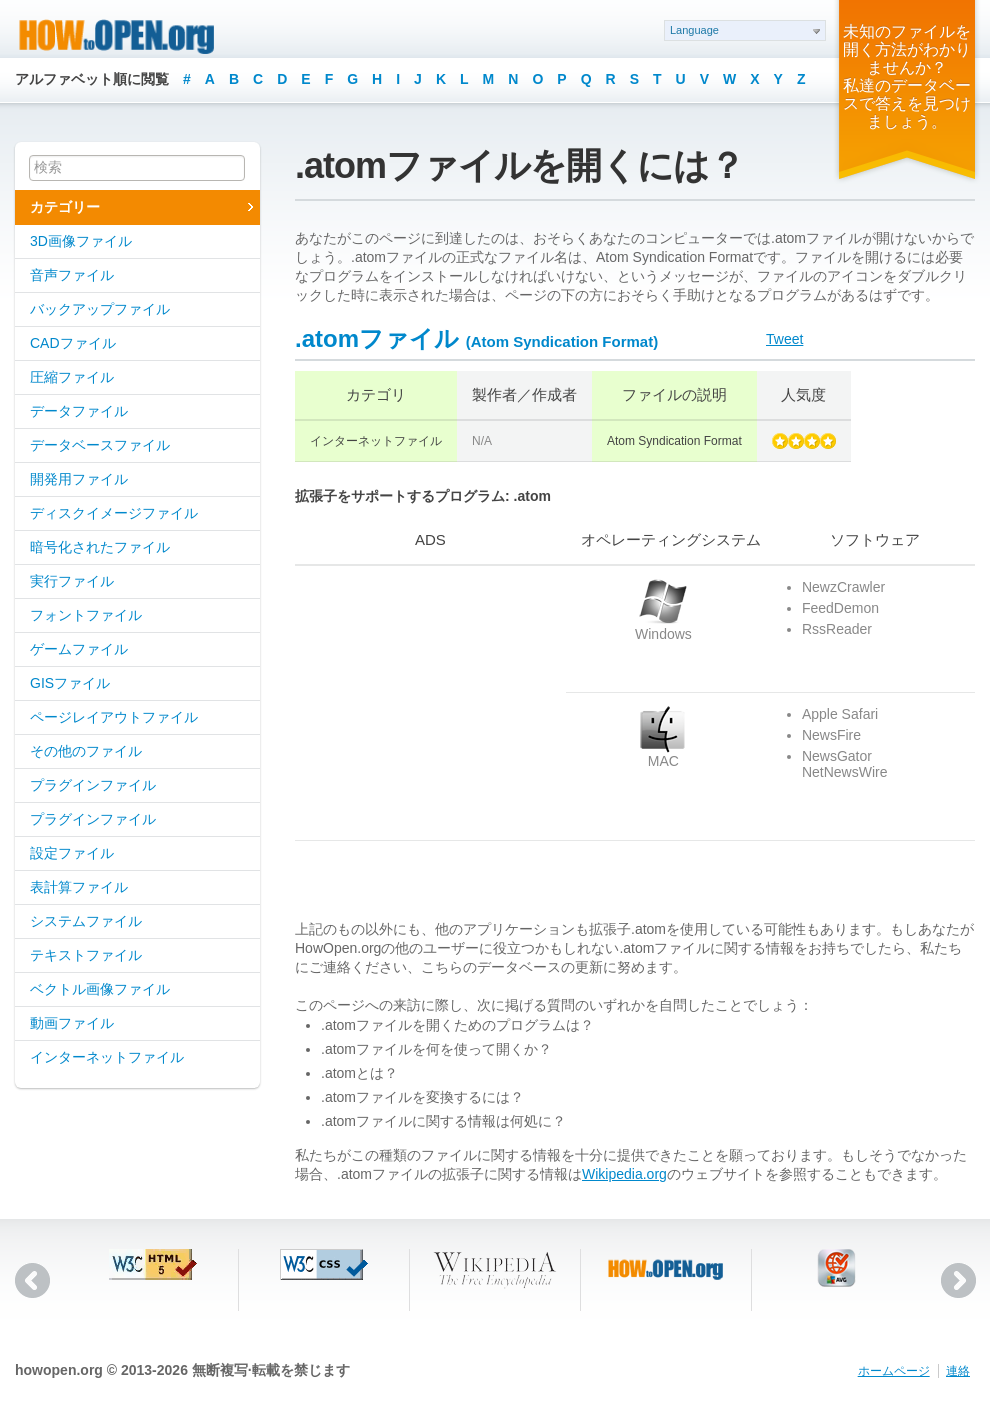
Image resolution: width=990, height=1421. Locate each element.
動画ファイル (72, 1023)
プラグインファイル (93, 785)
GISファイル (70, 683)
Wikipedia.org (624, 1174)
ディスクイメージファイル (114, 513)
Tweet (784, 339)
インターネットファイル (107, 1057)
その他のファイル (86, 751)
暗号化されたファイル (100, 547)
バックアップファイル (100, 309)
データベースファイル (100, 445)
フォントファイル (86, 615)
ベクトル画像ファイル (100, 989)
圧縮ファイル (72, 377)
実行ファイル (72, 581)
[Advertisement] (420, 703)
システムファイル (86, 921)
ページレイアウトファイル (114, 717)
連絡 (958, 1371)
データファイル (79, 411)
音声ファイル (72, 275)
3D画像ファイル (81, 241)
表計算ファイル (79, 887)
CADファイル (73, 343)
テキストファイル (86, 955)
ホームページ (894, 1371)
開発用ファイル (79, 479)
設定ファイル (72, 853)
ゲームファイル (79, 649)
